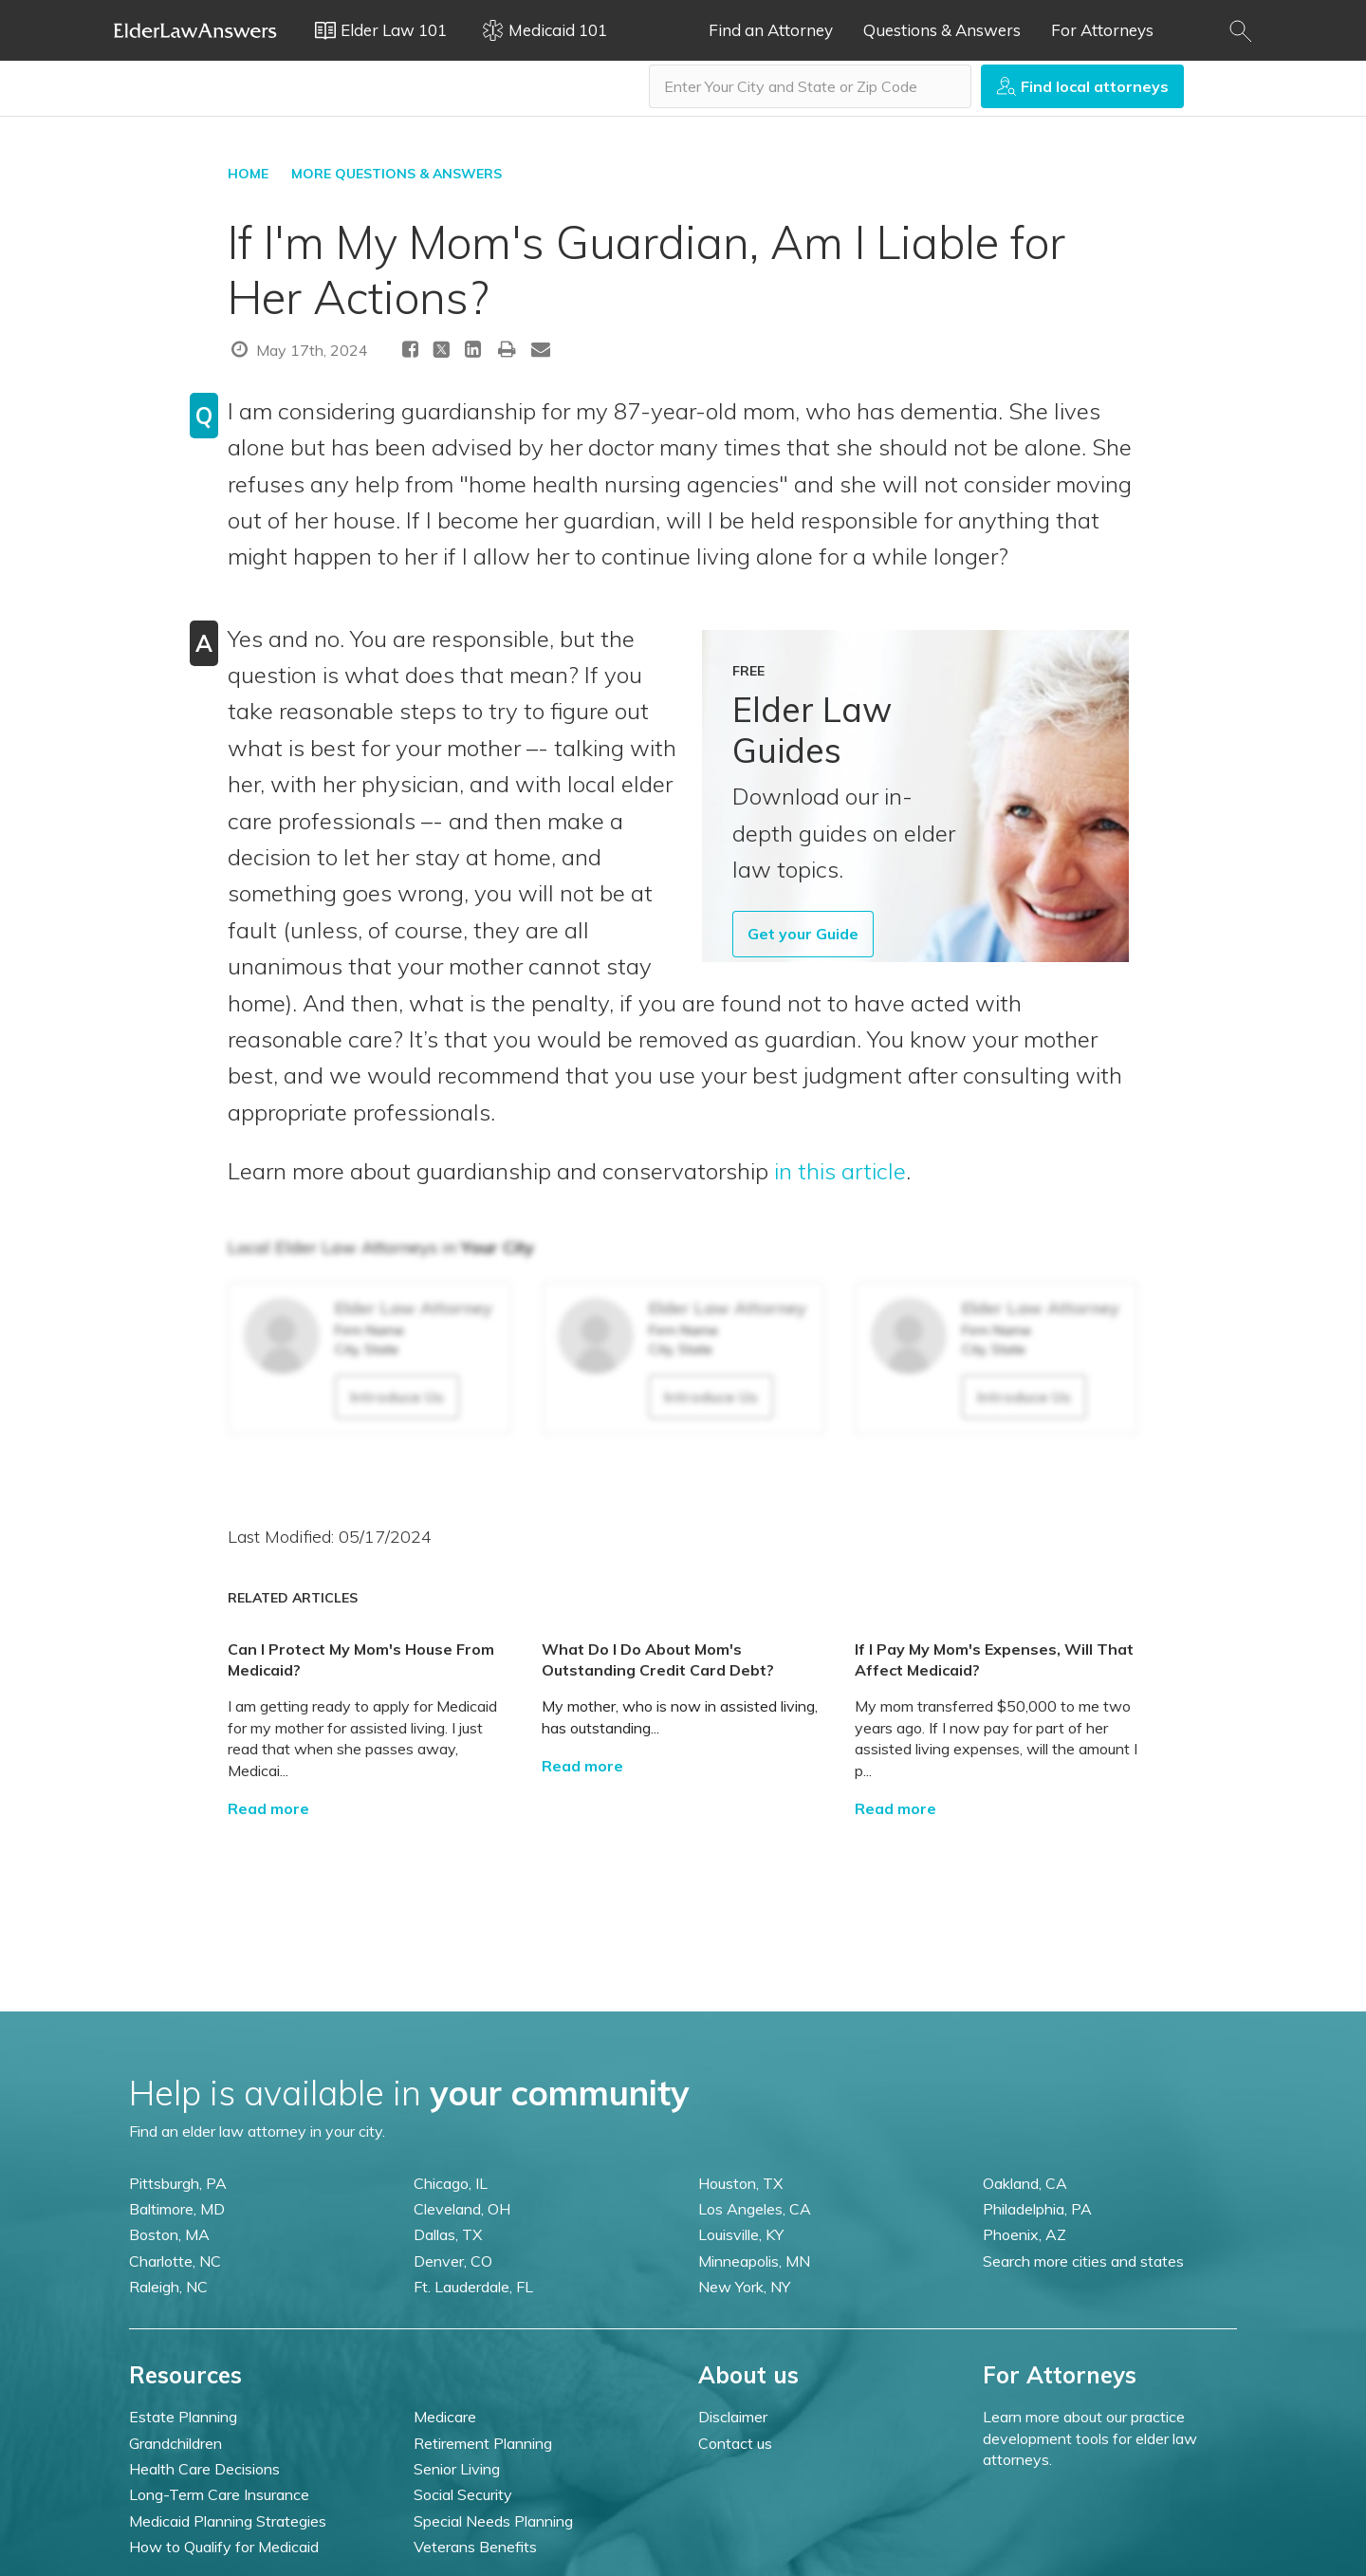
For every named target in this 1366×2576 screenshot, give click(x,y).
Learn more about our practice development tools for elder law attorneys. (1090, 2438)
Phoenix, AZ (1024, 2234)
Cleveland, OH (462, 2208)
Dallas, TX (448, 2234)
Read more (268, 1808)
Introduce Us (397, 1396)
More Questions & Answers (396, 173)
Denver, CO (453, 2261)
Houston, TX (740, 2183)
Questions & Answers (942, 30)
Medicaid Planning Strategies (227, 2520)
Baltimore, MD (177, 2208)
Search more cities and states (1083, 2261)
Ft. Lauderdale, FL (473, 2286)
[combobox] (810, 86)
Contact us (735, 2443)
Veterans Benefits (475, 2546)
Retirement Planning (483, 2443)
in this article (840, 1171)
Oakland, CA (1025, 2183)
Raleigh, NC (168, 2286)
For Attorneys (1102, 30)
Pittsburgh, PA (178, 2183)
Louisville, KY (741, 2234)
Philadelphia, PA (1037, 2208)
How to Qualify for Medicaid (224, 2546)
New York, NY (744, 2286)
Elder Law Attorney (413, 1308)
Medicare (445, 2416)
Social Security (463, 2494)
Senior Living (457, 2468)
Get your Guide (803, 933)
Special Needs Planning (493, 2520)
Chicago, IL (451, 2183)
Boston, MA (169, 2234)
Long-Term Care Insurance (219, 2494)
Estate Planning (183, 2416)
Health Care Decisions (204, 2468)
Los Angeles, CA (754, 2208)
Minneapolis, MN (754, 2261)
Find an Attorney (771, 30)
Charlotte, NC (175, 2261)
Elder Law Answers (195, 30)
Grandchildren (175, 2443)
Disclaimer (732, 2416)
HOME (248, 173)
